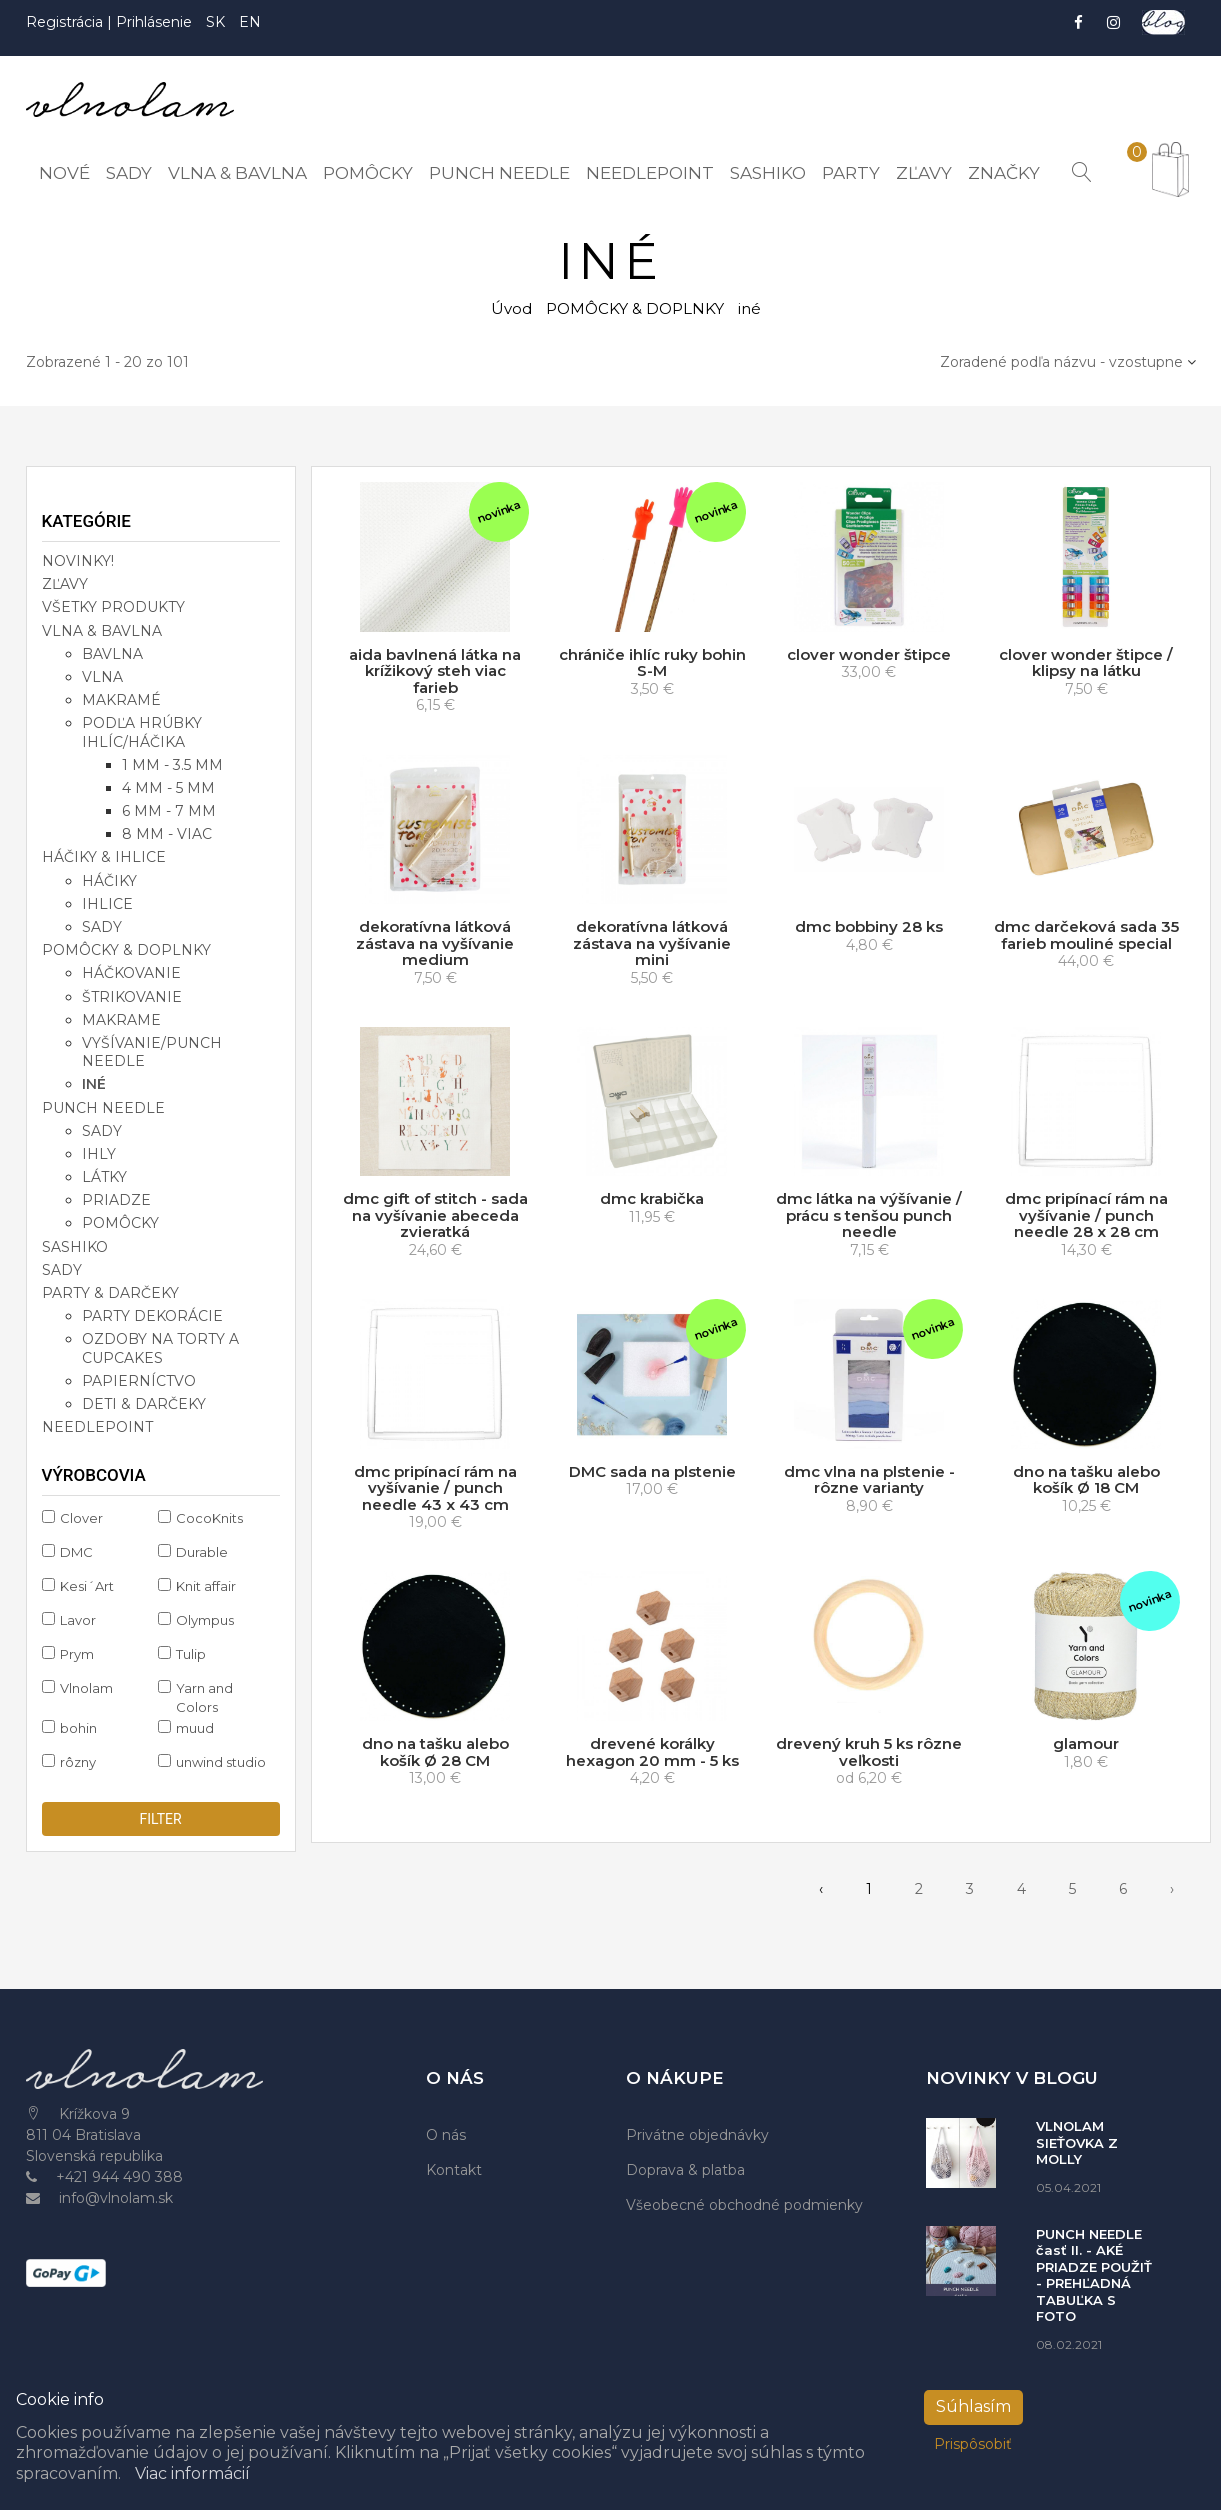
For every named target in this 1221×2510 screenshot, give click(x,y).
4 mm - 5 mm (168, 788)
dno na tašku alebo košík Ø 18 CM (1086, 1480)
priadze (116, 1200)
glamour (1086, 1743)
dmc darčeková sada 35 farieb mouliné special (1086, 935)
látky (104, 1177)
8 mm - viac (167, 834)
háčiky (109, 881)
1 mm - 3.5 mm (172, 765)
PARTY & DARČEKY (110, 1293)
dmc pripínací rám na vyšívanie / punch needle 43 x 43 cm (435, 1488)
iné (94, 1084)
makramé (121, 700)
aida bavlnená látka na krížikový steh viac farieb (435, 671)
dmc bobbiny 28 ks (869, 926)
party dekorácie (152, 1316)
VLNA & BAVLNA (102, 631)
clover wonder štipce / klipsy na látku (1086, 663)
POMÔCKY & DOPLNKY (635, 308)
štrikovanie (132, 997)
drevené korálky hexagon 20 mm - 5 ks (652, 1752)
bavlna (112, 654)
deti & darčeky (144, 1404)
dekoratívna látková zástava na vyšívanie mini (652, 943)
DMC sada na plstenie (652, 1471)
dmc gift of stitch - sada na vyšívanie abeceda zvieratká (435, 1215)
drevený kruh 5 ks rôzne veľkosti (869, 1752)
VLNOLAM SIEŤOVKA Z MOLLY (1077, 2142)
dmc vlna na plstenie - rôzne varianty (869, 1480)
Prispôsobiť (973, 2444)
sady (102, 927)
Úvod (511, 308)
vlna (102, 677)
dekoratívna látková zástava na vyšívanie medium (435, 943)
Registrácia (66, 22)
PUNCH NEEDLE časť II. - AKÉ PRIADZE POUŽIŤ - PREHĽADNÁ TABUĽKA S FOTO (1094, 2275)
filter (160, 1819)
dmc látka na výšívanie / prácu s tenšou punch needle (869, 1215)
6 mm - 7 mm (169, 811)
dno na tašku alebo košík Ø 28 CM (435, 1752)
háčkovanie (131, 973)
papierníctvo (139, 1381)
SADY (62, 1270)
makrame (121, 1020)
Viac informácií (192, 2473)
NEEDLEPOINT (97, 1427)
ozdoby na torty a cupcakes (160, 1348)
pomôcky (120, 1223)
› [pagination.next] (1172, 1889)
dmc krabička (652, 1198)
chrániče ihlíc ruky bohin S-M (652, 663)
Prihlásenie (154, 22)
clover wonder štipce (869, 654)
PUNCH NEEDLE (103, 1107)
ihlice (107, 904)
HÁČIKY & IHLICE (104, 857)
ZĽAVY (65, 584)
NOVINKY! (78, 561)
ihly (99, 1154)
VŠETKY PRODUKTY (113, 607)
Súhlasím (973, 2406)
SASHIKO (75, 1247)
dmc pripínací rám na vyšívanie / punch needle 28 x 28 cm (1086, 1215)
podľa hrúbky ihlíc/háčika (142, 732)
